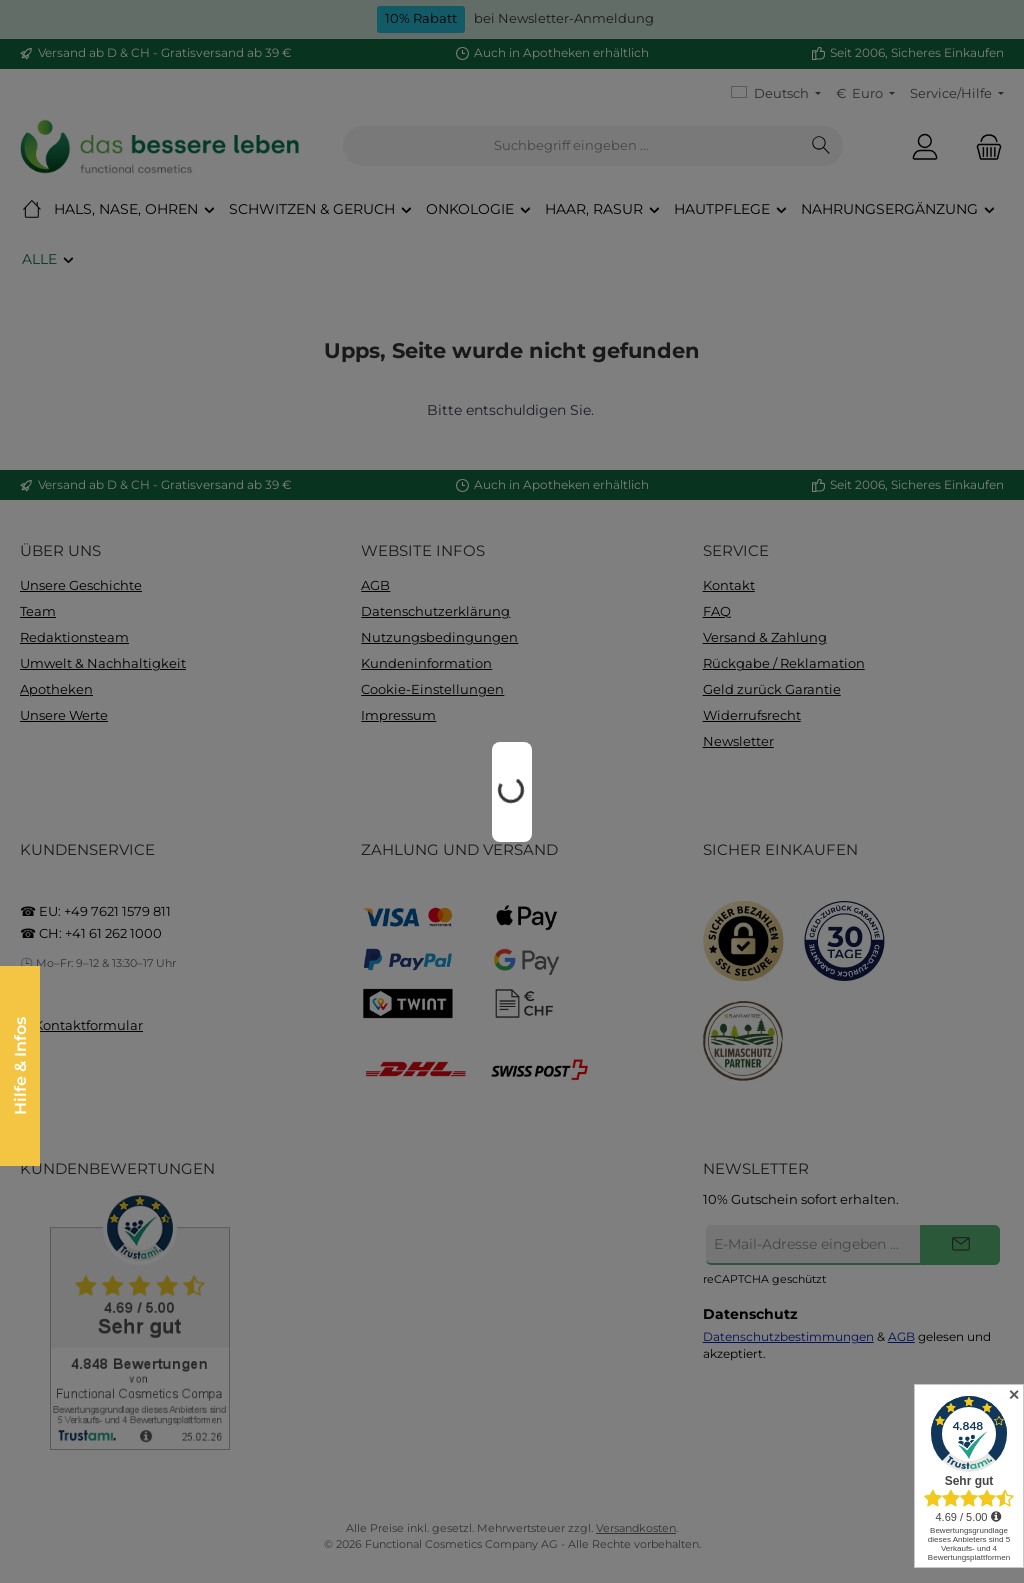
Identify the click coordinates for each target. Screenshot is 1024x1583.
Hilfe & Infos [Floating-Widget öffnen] (20, 1066)
